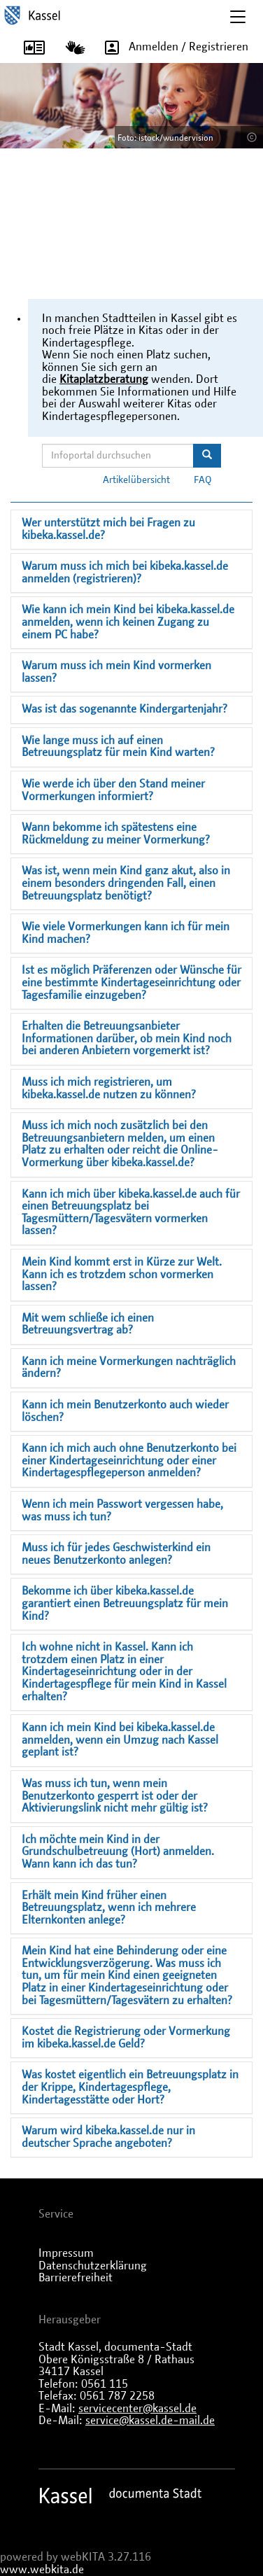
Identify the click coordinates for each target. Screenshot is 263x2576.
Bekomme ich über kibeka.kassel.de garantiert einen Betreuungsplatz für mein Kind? (125, 1603)
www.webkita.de (42, 2569)
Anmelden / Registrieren (171, 47)
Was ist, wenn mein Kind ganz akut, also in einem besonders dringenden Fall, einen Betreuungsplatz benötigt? (126, 883)
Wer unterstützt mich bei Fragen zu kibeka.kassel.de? (108, 529)
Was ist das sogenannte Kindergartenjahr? (124, 709)
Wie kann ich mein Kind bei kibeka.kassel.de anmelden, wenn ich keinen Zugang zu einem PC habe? (128, 622)
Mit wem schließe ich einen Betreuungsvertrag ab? (88, 1324)
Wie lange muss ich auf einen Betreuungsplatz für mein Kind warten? (118, 747)
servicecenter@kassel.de (137, 2408)
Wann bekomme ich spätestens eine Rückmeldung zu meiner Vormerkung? (116, 834)
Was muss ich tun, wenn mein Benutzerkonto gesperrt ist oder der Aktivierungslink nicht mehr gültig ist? (115, 1796)
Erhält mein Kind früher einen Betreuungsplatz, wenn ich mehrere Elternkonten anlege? (109, 1908)
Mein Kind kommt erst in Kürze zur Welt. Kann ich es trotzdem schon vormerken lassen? (122, 1274)
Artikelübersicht (136, 480)
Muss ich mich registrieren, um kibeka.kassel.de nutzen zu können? (109, 1088)
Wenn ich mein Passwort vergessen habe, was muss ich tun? (122, 1510)
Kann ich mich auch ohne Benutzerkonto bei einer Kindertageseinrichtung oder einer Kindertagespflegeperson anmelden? (129, 1460)
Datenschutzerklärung (92, 2266)
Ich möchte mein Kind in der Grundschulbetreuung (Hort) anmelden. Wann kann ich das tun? (118, 1852)
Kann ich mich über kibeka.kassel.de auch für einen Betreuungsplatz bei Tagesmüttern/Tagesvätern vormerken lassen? (131, 1213)
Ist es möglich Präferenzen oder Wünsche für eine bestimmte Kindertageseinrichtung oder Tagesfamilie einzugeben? (131, 982)
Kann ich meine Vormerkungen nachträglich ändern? (129, 1368)
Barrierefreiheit (75, 2277)
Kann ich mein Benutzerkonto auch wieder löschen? (125, 1411)
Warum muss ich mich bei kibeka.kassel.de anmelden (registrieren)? (125, 572)
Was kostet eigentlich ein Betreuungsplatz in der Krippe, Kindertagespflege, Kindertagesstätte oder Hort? (130, 2087)
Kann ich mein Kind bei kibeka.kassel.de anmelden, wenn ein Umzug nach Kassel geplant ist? (120, 1740)
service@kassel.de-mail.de (150, 2420)
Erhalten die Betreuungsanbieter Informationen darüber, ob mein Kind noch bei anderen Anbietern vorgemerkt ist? (127, 1038)
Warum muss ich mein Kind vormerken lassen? (116, 672)
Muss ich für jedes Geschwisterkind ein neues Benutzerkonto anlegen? (116, 1554)
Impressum (66, 2253)
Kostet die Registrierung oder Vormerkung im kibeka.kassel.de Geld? (126, 2038)
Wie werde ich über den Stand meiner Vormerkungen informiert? (113, 790)
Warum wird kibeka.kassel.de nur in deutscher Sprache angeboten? (108, 2137)
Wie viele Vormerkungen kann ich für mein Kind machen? (125, 933)
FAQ (203, 480)
